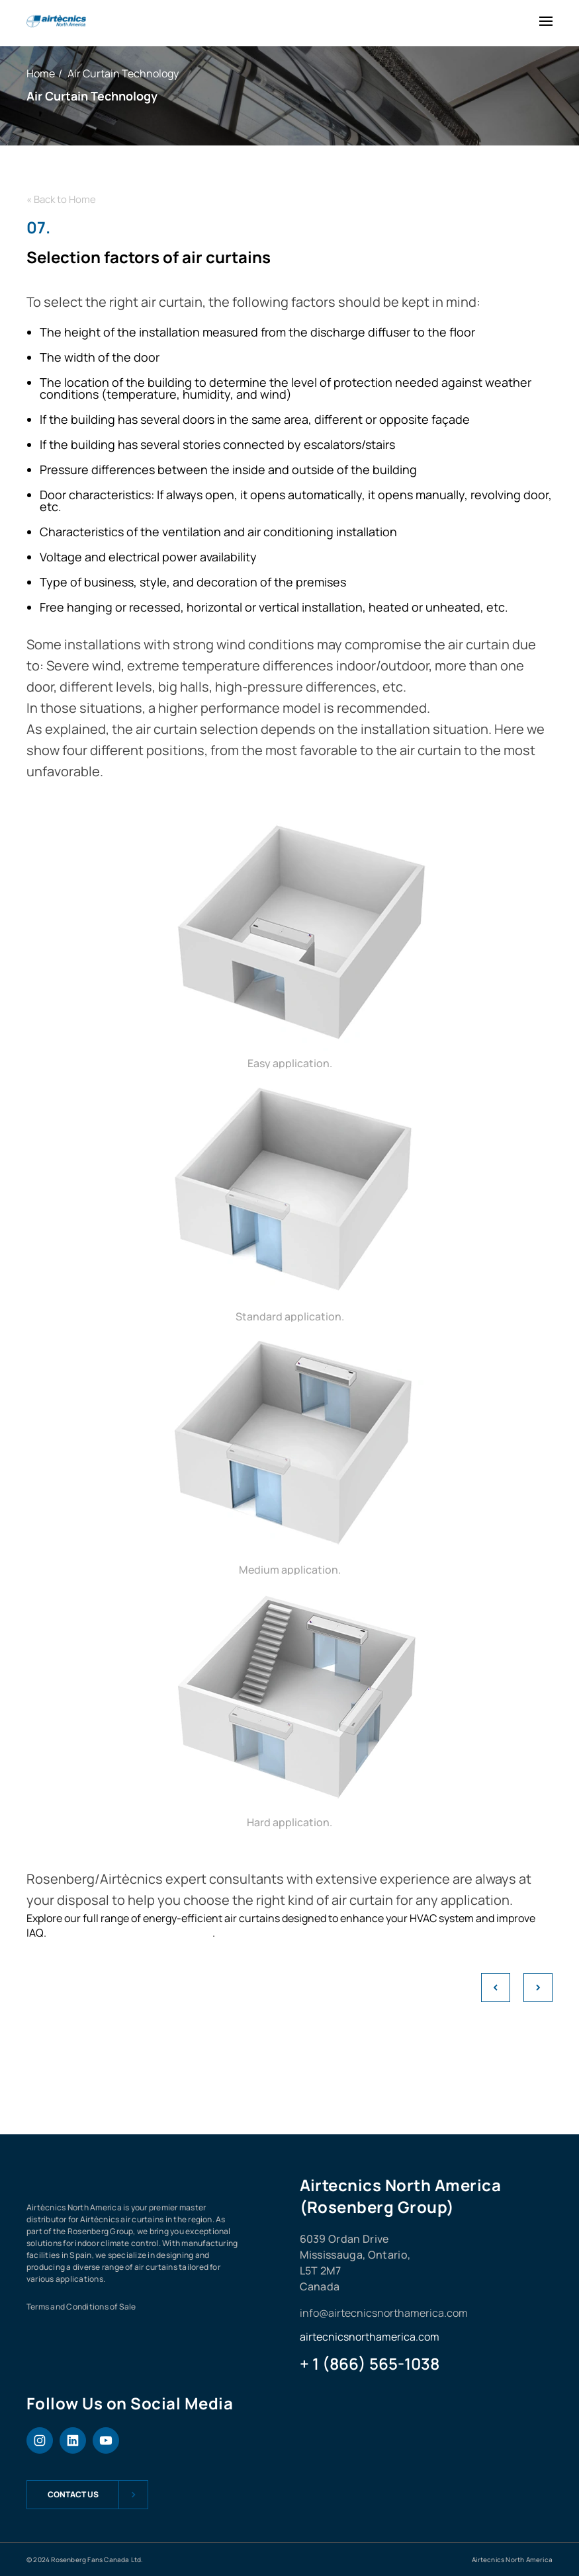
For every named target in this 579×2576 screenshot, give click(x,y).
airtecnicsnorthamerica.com (369, 2336)
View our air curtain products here (130, 1932)
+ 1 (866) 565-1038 (369, 2363)
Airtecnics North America (512, 2559)
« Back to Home (61, 199)
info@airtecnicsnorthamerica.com (384, 2313)
